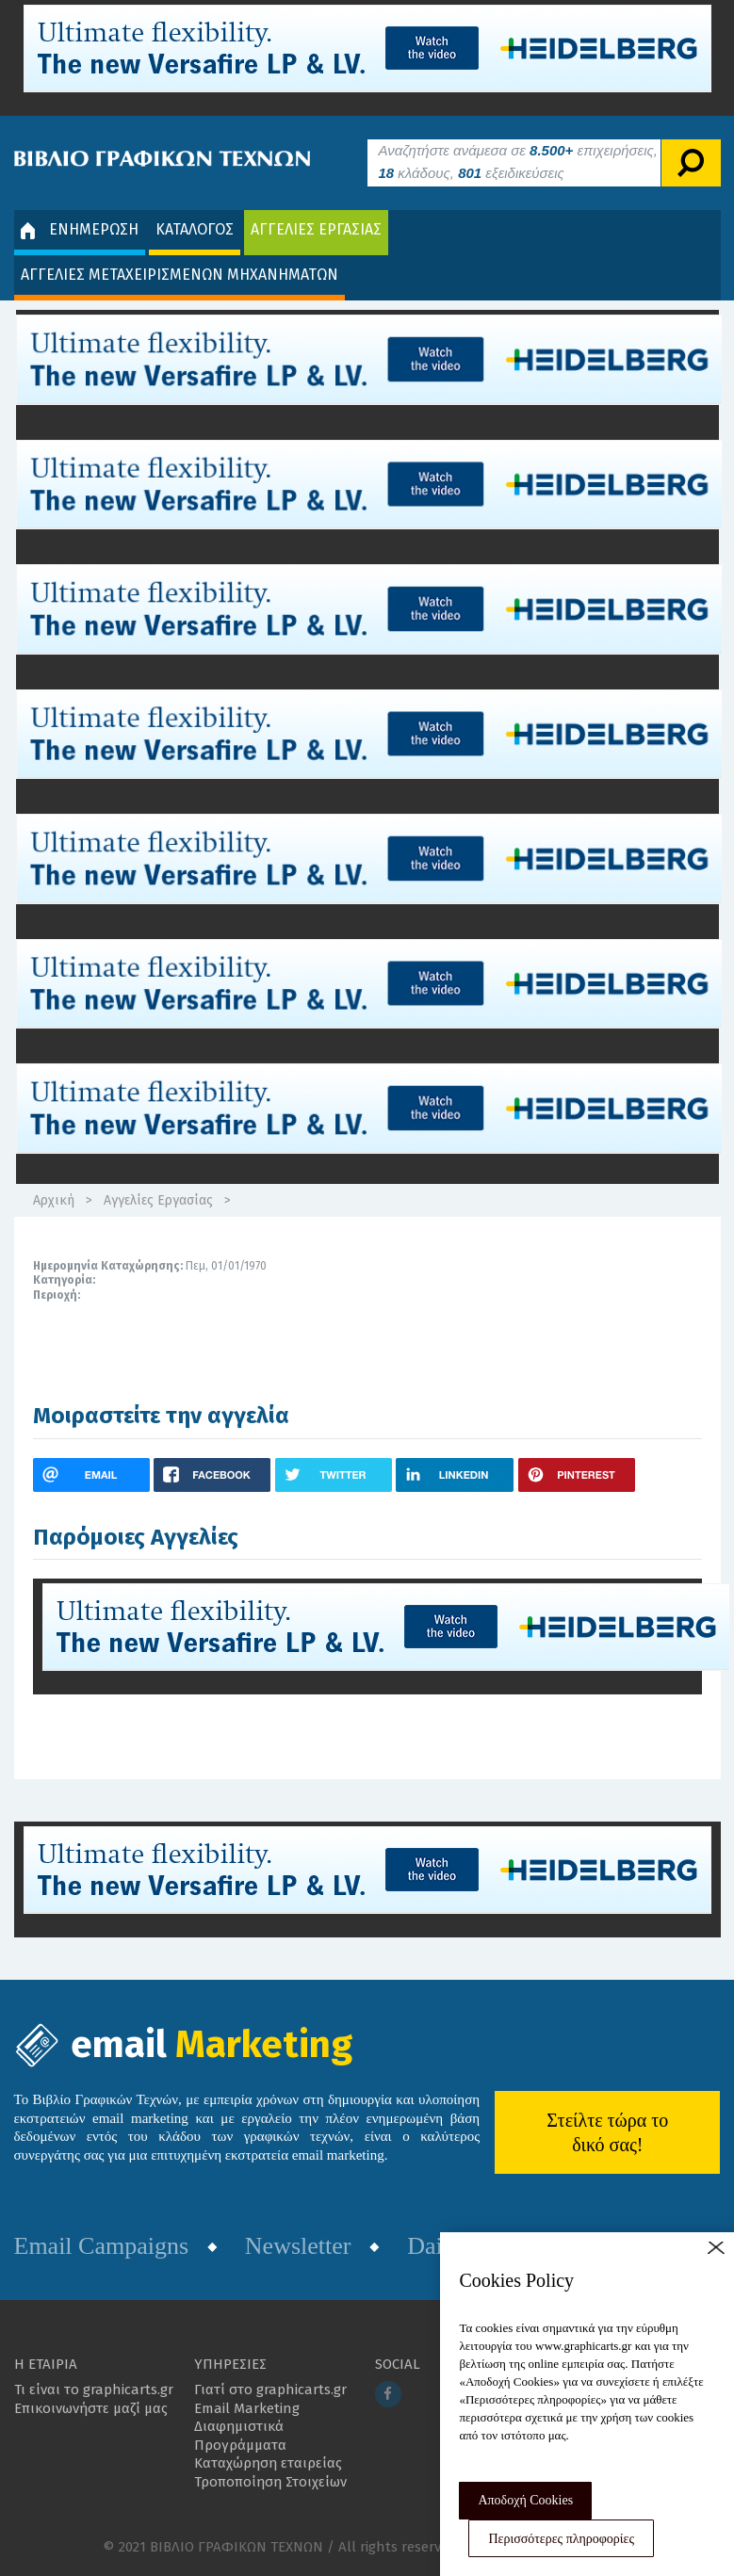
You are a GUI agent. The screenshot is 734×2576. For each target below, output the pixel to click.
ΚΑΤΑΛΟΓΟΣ (194, 229)
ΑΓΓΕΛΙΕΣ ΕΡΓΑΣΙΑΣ (316, 229)
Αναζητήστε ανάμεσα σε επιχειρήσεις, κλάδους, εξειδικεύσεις (518, 161)
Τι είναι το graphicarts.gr (93, 2389)
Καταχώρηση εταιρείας (268, 2462)
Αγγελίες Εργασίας (158, 1200)
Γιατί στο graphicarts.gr (270, 2389)
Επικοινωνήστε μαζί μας (91, 2408)
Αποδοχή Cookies (525, 2500)
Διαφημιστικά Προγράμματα (240, 2436)
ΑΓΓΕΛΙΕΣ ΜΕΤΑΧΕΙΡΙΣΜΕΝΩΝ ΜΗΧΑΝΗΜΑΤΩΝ (179, 275)
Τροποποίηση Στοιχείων (270, 2481)
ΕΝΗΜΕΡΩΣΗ (80, 229)
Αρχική (53, 1200)
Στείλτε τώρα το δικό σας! (607, 2132)
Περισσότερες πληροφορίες (561, 2539)
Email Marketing (247, 2408)
